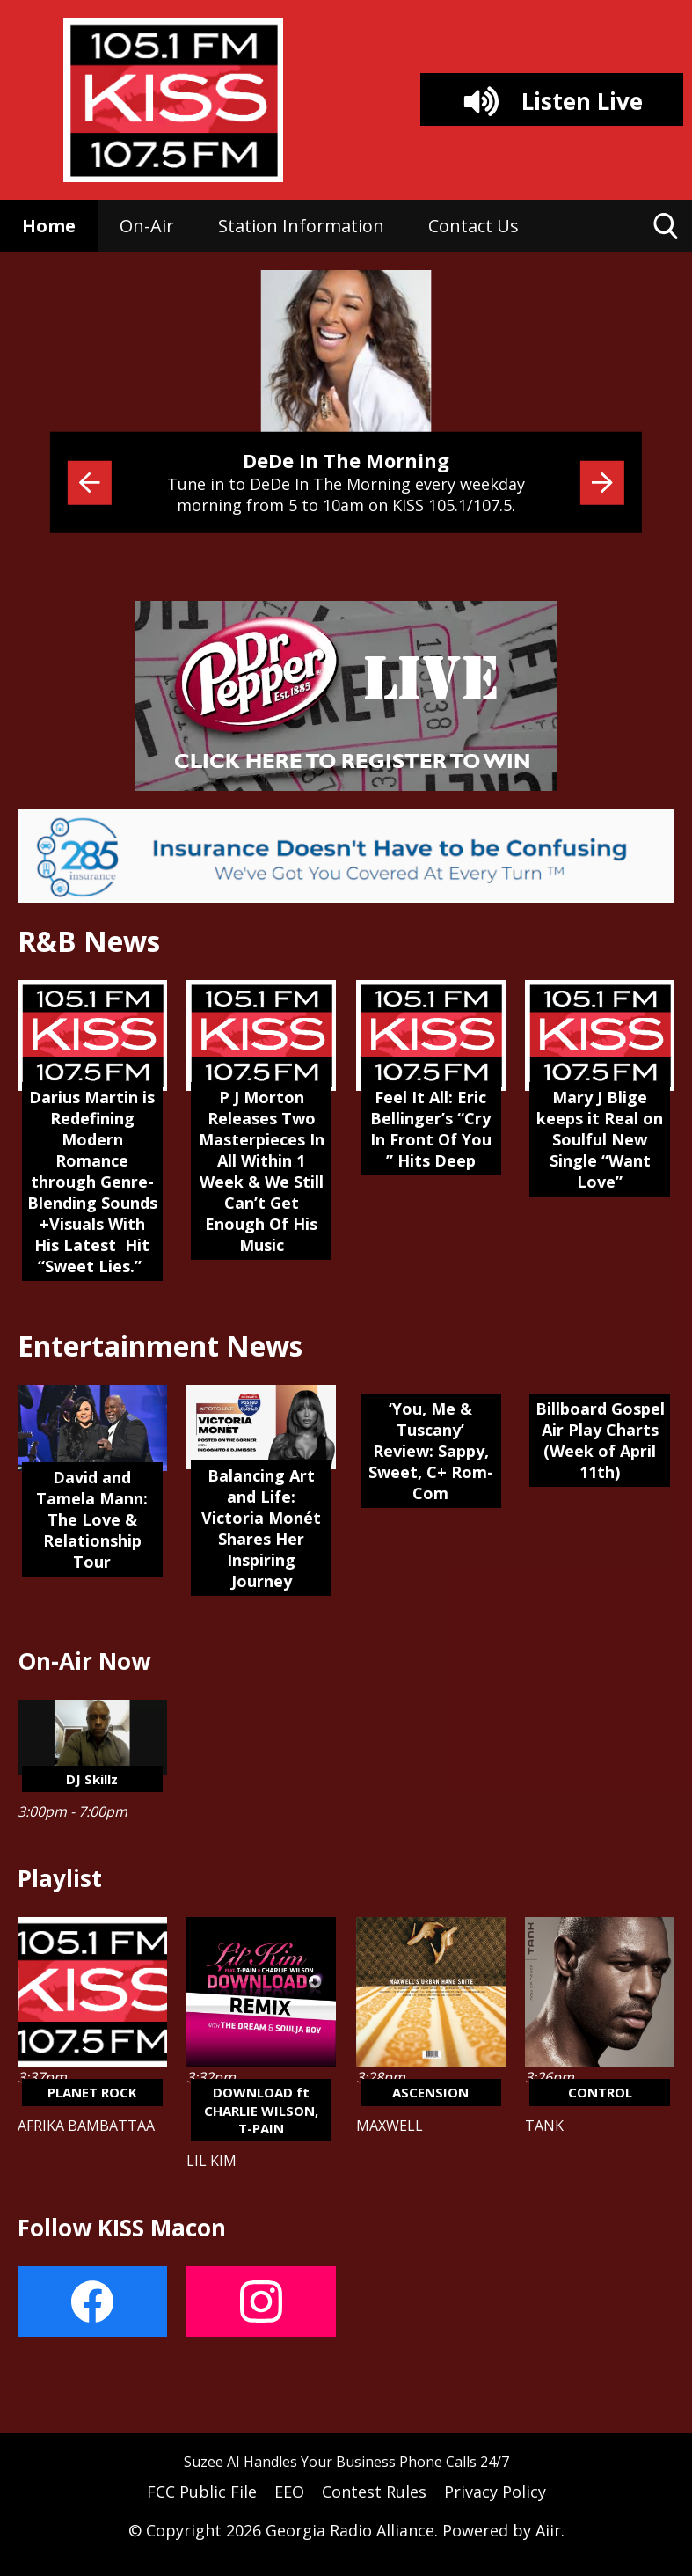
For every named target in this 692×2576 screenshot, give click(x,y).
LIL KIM (211, 2160)
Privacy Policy (495, 2491)
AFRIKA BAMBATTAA (86, 2125)
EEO (289, 2491)
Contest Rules (374, 2491)
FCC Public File (202, 2491)
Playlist (60, 1878)
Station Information (301, 226)
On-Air (147, 226)
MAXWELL (389, 2125)
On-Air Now (84, 1661)
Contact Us (473, 226)
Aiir (548, 2530)
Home (49, 226)
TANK (544, 2125)
